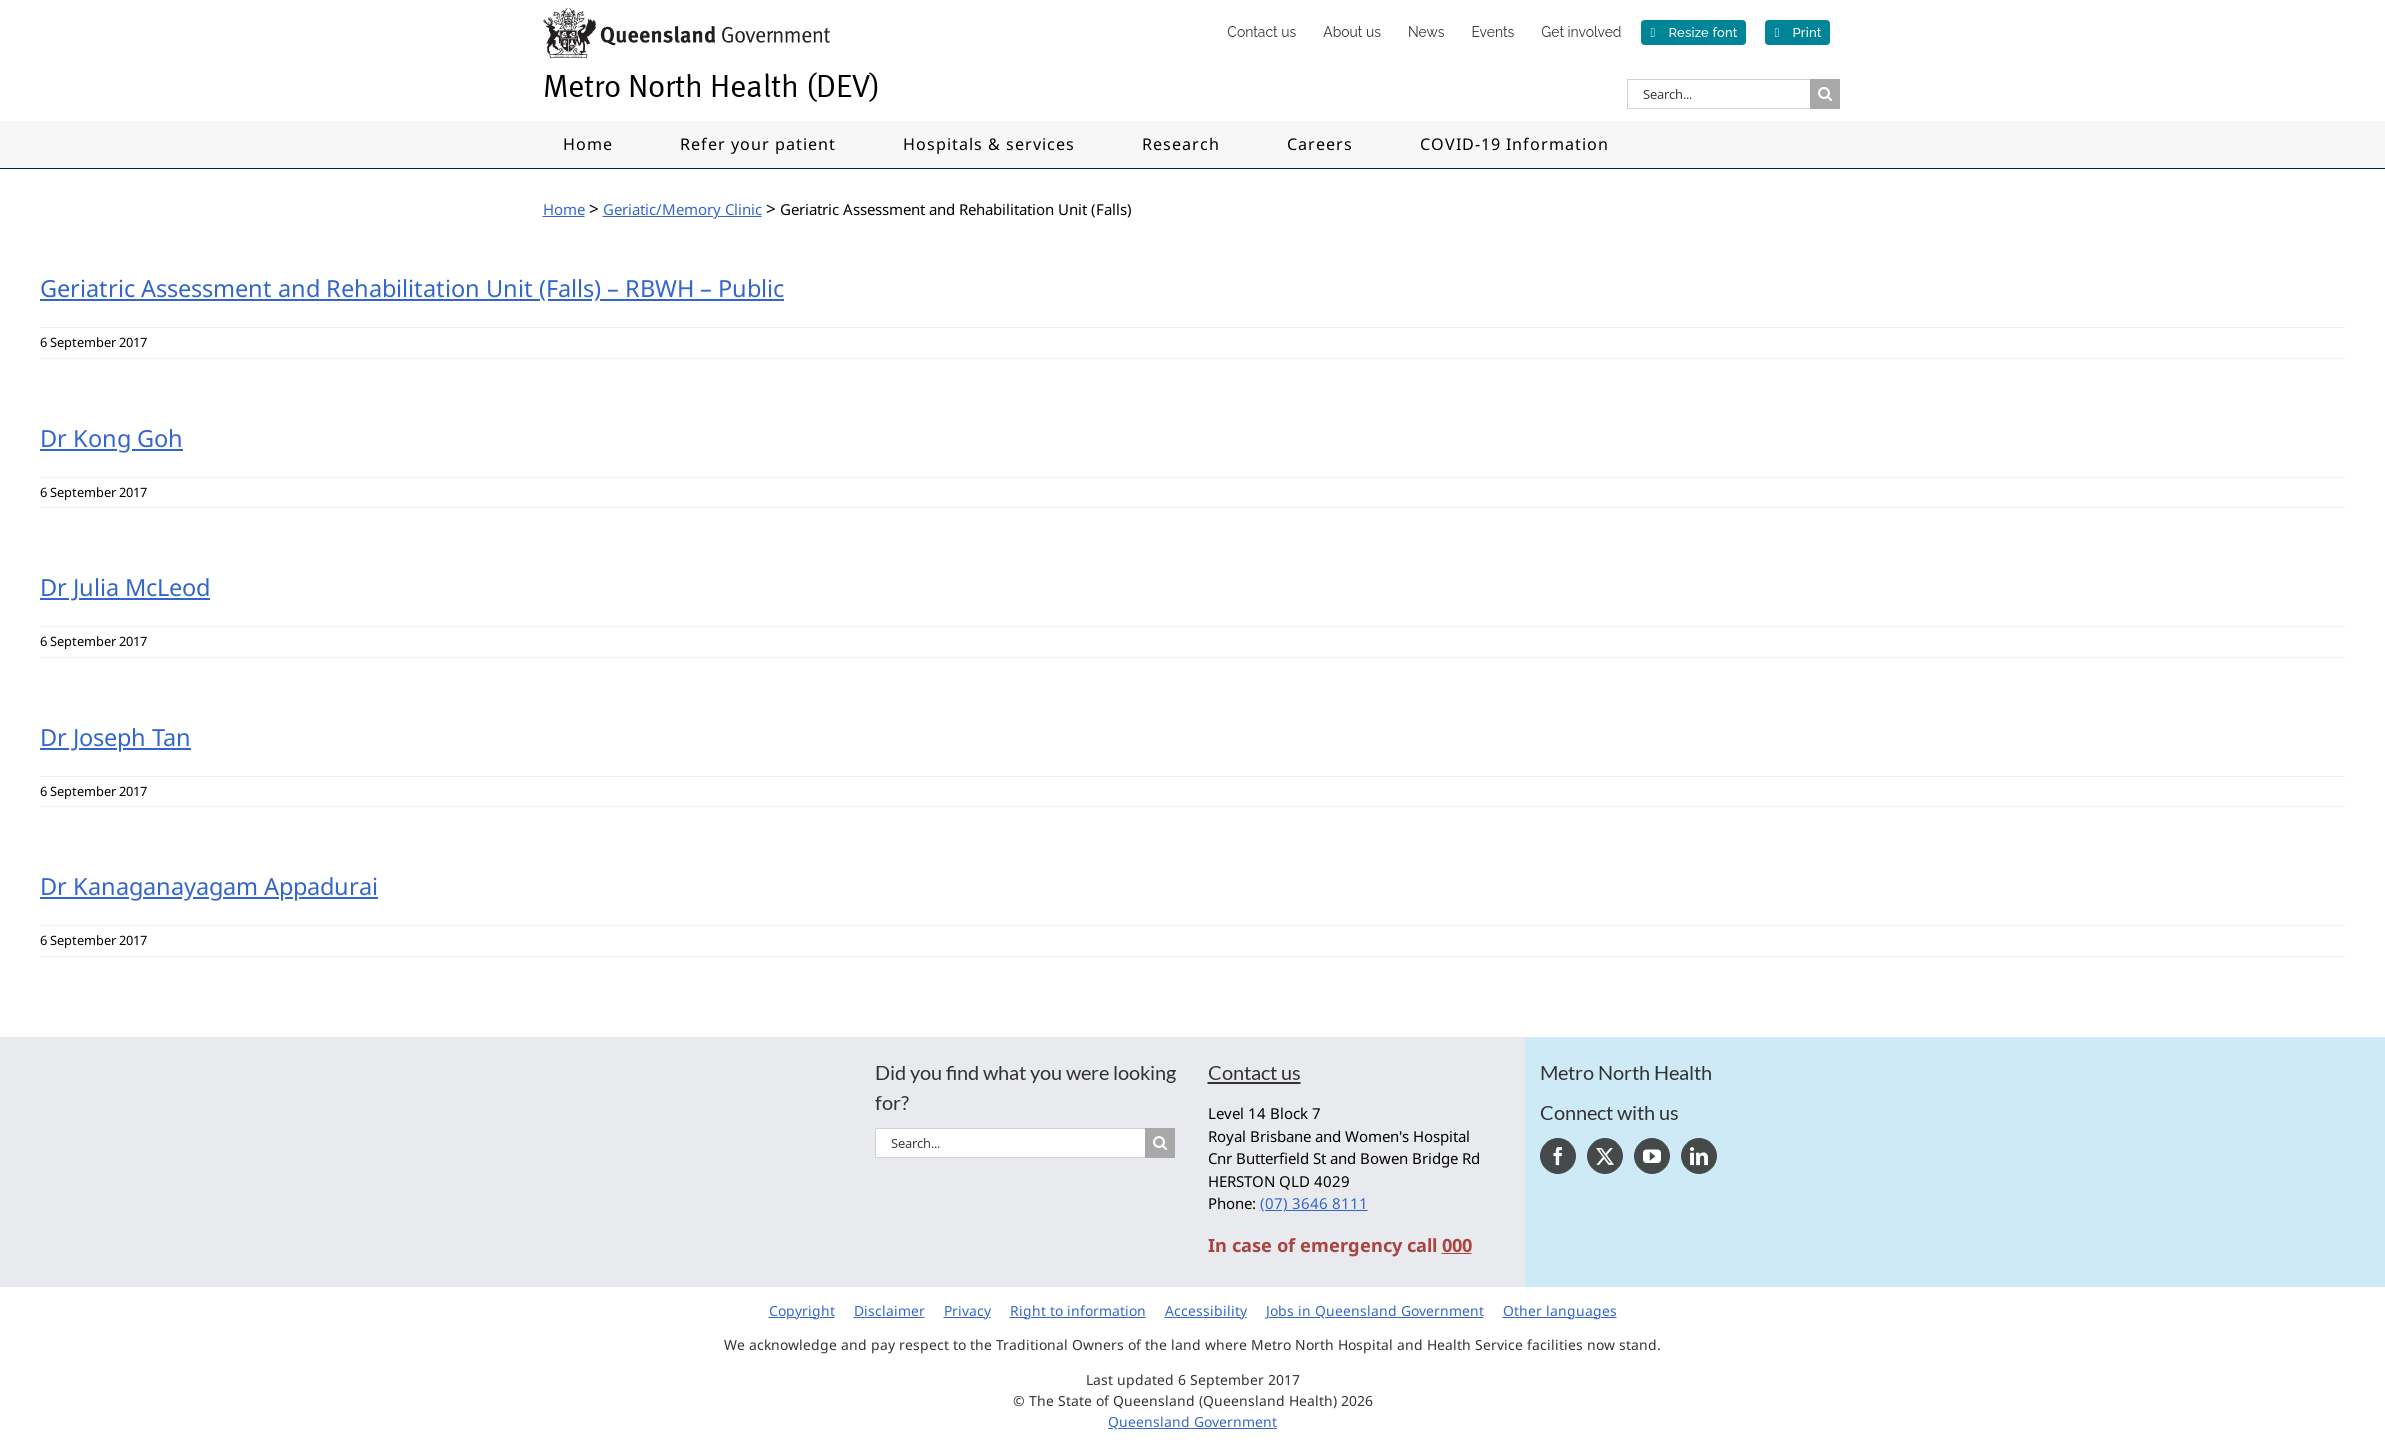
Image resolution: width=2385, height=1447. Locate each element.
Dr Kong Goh (111, 438)
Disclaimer (889, 1310)
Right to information (1078, 1310)
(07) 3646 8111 (1314, 1203)
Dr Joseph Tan (115, 737)
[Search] (1825, 94)
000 (1457, 1245)
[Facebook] (1558, 1156)
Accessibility (1206, 1310)
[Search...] (1718, 94)
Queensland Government (1192, 1421)
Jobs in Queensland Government (1375, 1310)
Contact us (1254, 1072)
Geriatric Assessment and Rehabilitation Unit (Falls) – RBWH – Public (412, 288)
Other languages (1560, 1310)
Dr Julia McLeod (125, 587)
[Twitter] (1605, 1156)
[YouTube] (1652, 1156)
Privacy (967, 1310)
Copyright (802, 1310)
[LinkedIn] (1699, 1156)
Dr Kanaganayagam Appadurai (209, 886)
